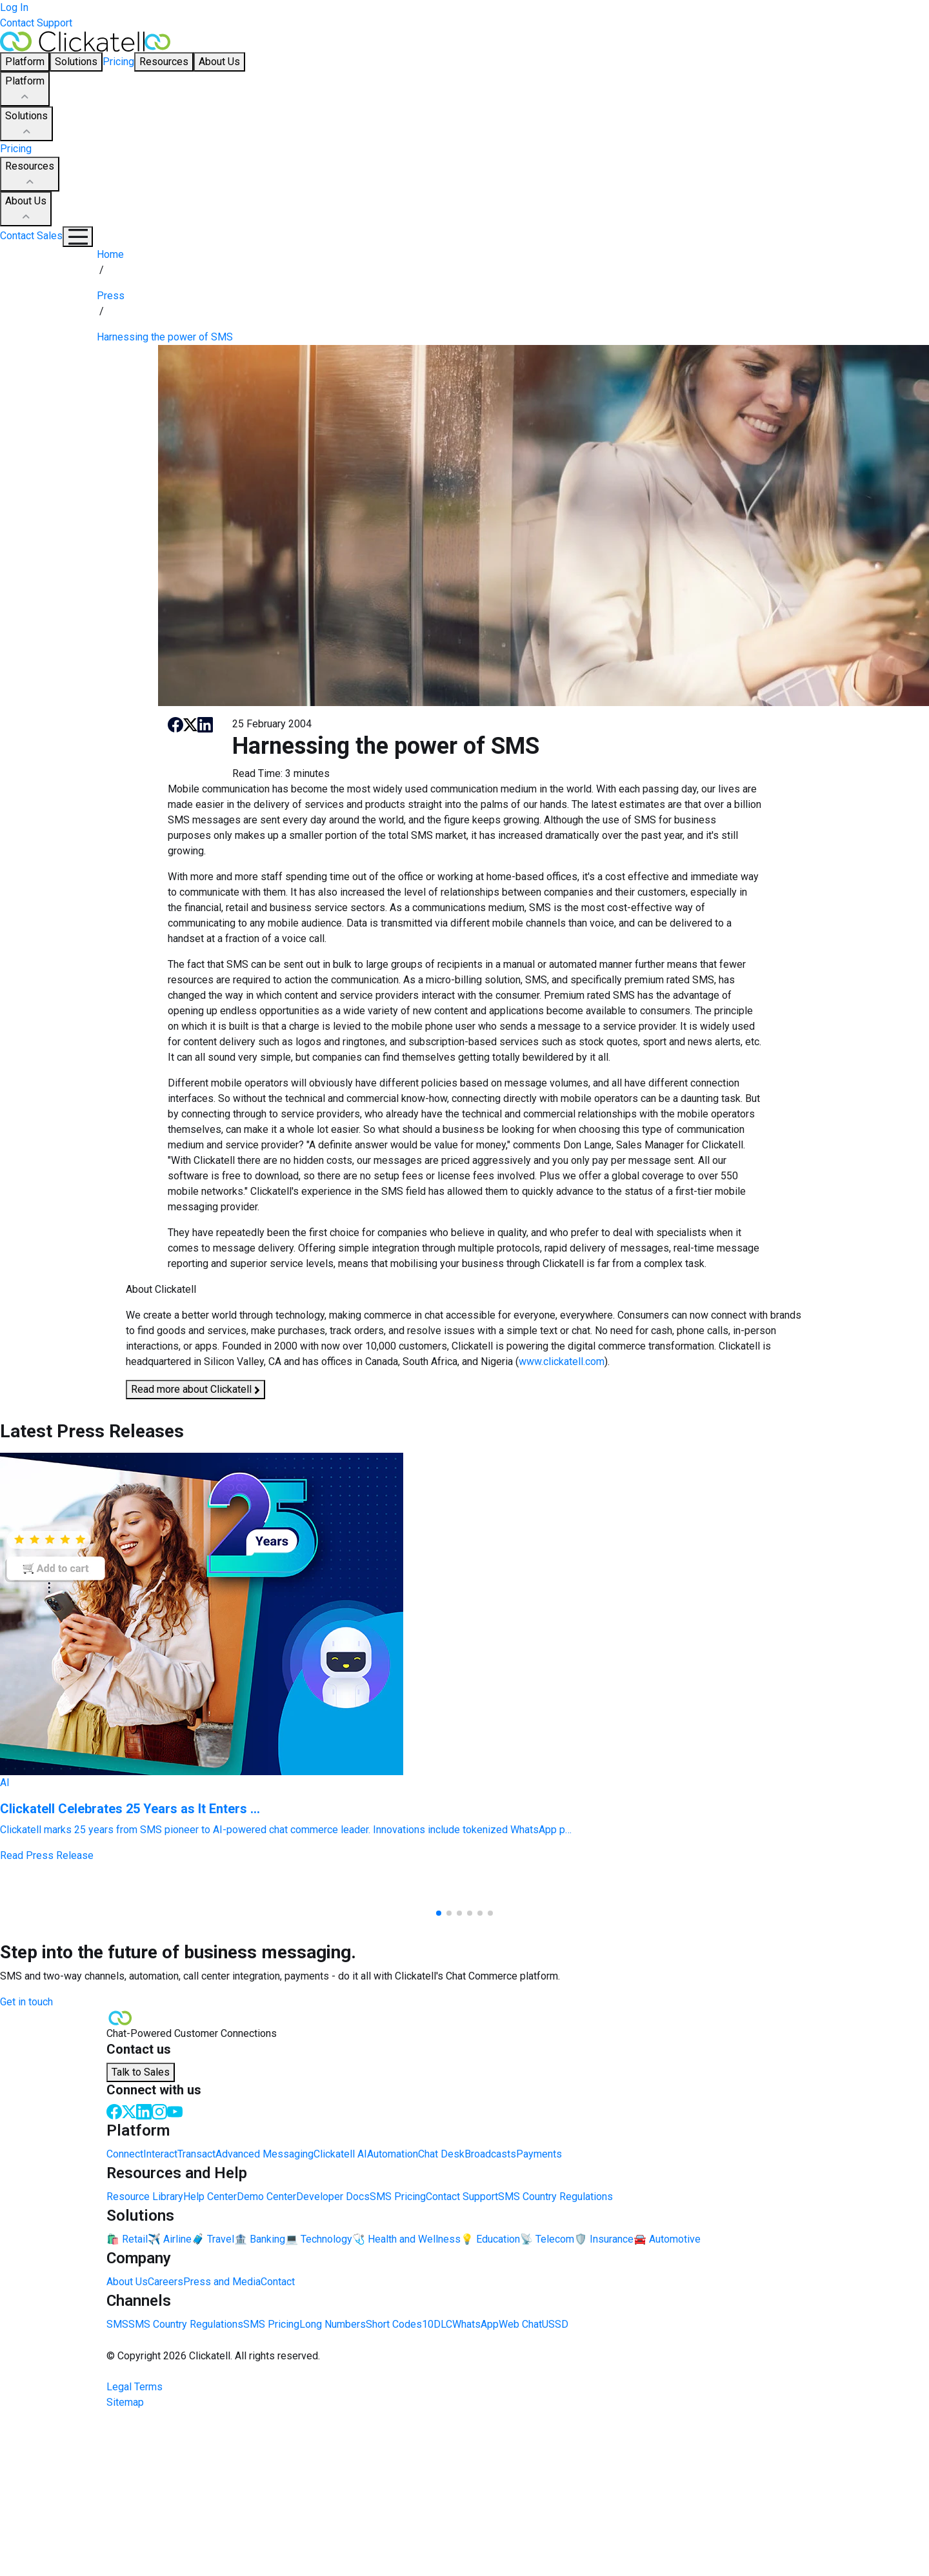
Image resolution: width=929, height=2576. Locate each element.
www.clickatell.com (561, 1361)
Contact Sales (31, 236)
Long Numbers (332, 2324)
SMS (117, 2324)
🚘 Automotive (667, 2239)
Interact (160, 2154)
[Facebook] (114, 2111)
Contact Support (36, 23)
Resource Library (144, 2196)
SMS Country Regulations (555, 2196)
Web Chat (520, 2324)
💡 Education (490, 2239)
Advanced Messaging (264, 2154)
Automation (392, 2154)
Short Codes (394, 2324)
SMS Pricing (398, 2196)
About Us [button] (219, 61)
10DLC (437, 2324)
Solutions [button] (76, 61)
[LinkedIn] (144, 2111)
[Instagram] (159, 2111)
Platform (25, 89)
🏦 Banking (259, 2239)
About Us (25, 209)
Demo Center (266, 2196)
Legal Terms (134, 2387)
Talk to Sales (141, 2072)
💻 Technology (318, 2239)
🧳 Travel (213, 2239)
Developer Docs (333, 2196)
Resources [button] (163, 61)
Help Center (210, 2196)
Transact (196, 2154)
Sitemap (125, 2402)
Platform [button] (25, 61)
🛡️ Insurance (604, 2239)
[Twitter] (129, 2111)
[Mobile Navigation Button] (78, 236)
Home (110, 254)
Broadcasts (490, 2154)
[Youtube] (175, 2111)
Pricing (118, 61)
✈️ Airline (170, 2239)
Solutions (26, 124)
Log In (14, 7)
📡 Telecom (547, 2239)
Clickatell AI (340, 2154)
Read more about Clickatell (195, 1389)
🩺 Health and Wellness (406, 2239)
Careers (165, 2282)
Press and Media (222, 2282)
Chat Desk (441, 2154)
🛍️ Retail (127, 2239)
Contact (278, 2282)
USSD (555, 2324)
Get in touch (26, 2002)
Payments (539, 2154)
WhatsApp (475, 2324)
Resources (29, 175)
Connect (124, 2154)
